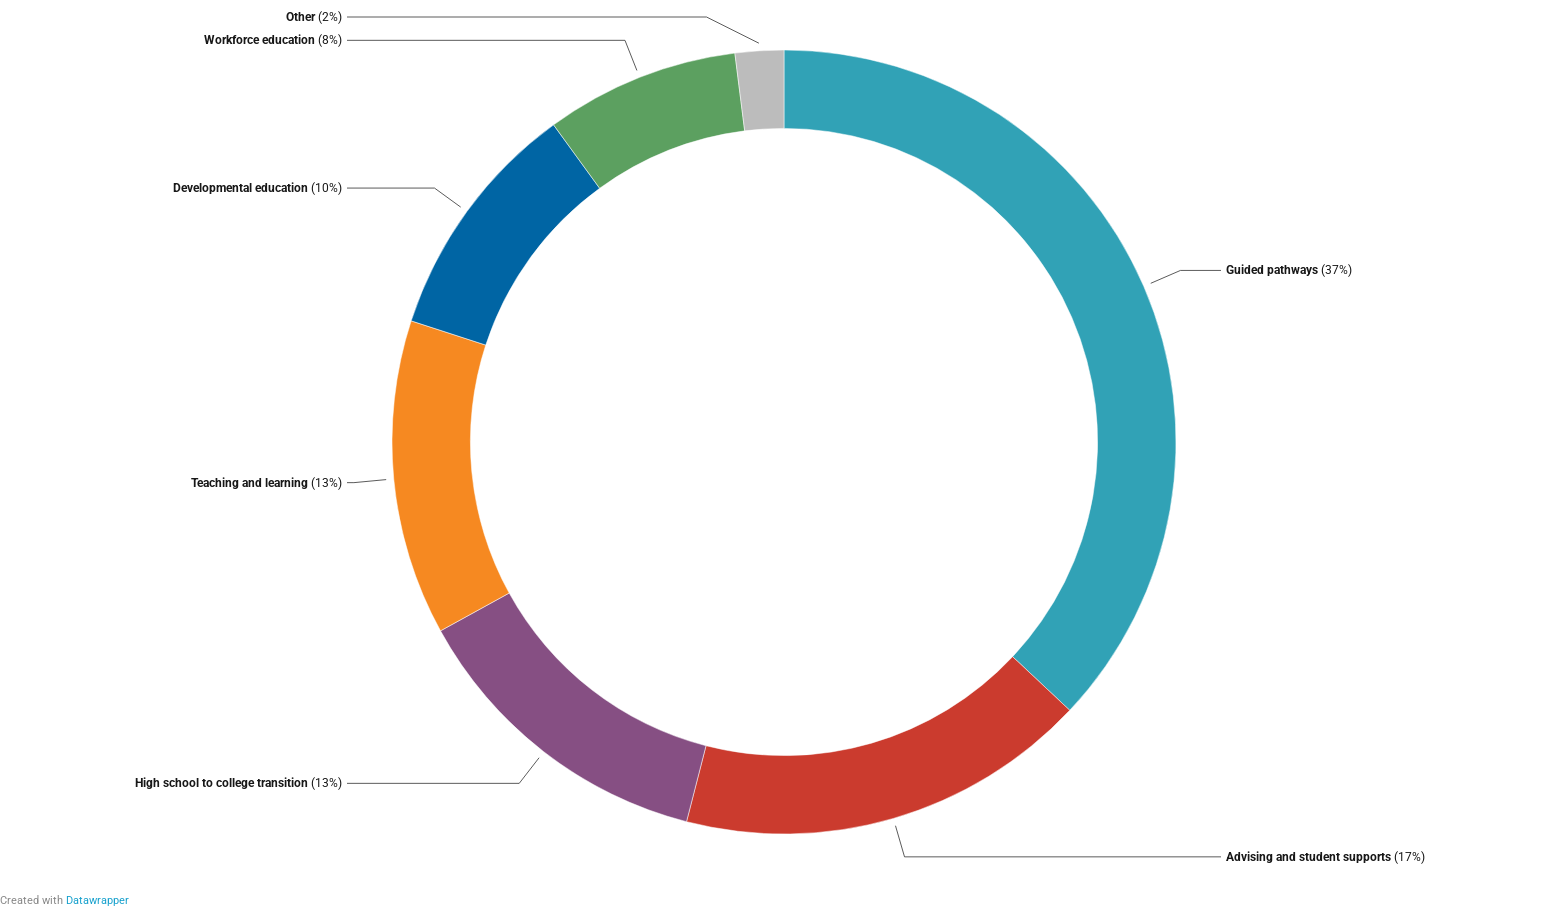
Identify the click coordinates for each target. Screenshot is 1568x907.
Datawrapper (97, 900)
